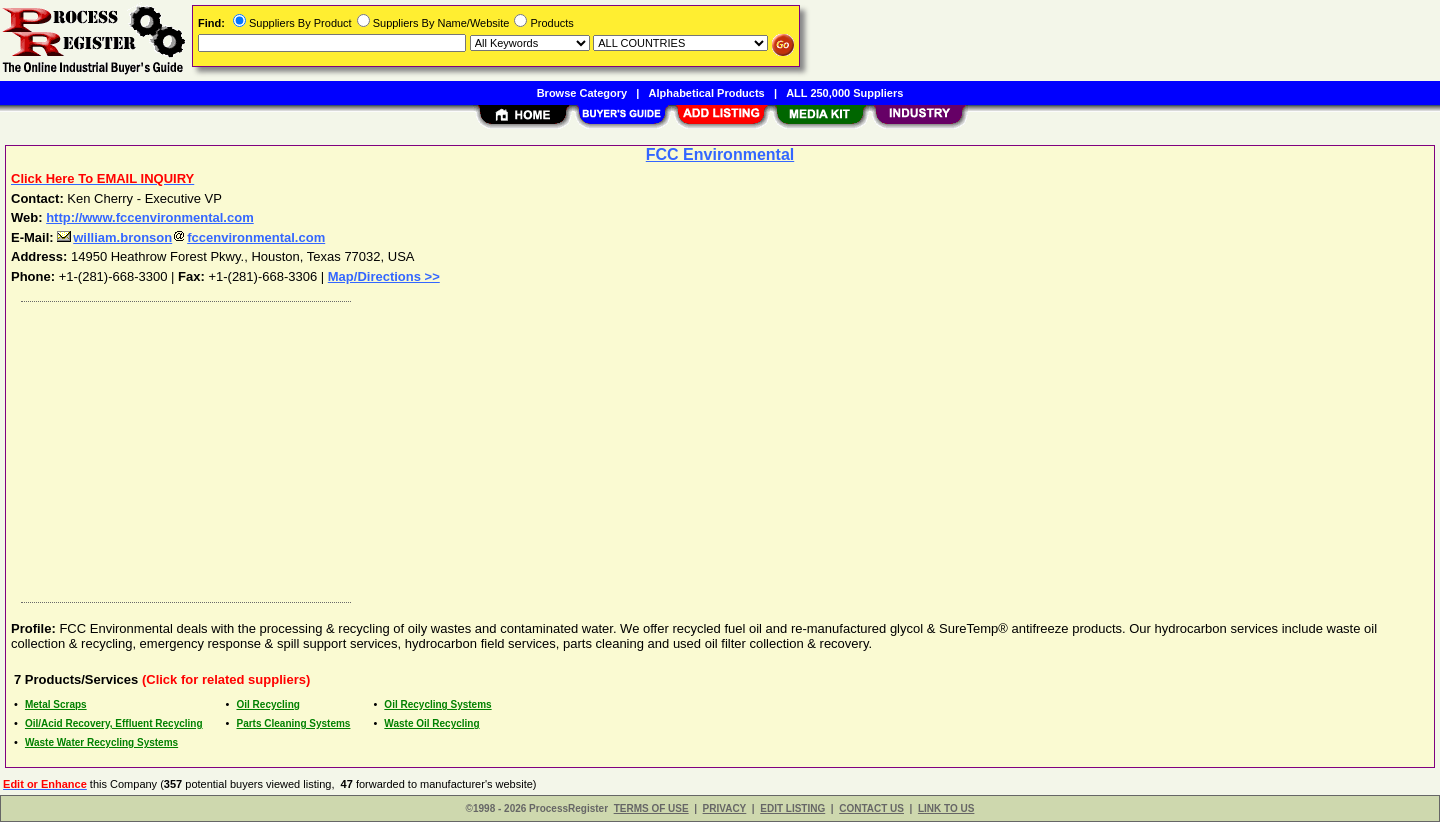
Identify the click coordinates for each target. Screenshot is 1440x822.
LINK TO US (946, 808)
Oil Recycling (268, 704)
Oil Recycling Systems (437, 704)
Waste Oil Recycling (431, 723)
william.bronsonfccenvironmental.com (191, 237)
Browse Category (582, 93)
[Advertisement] (613, 447)
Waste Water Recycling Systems (101, 742)
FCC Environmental (720, 154)
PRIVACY (725, 808)
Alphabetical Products (707, 93)
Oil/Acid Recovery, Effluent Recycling (114, 723)
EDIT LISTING (792, 808)
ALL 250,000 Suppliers (844, 93)
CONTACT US (871, 808)
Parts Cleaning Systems (294, 723)
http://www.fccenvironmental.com (150, 217)
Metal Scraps (56, 704)
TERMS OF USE (651, 808)
